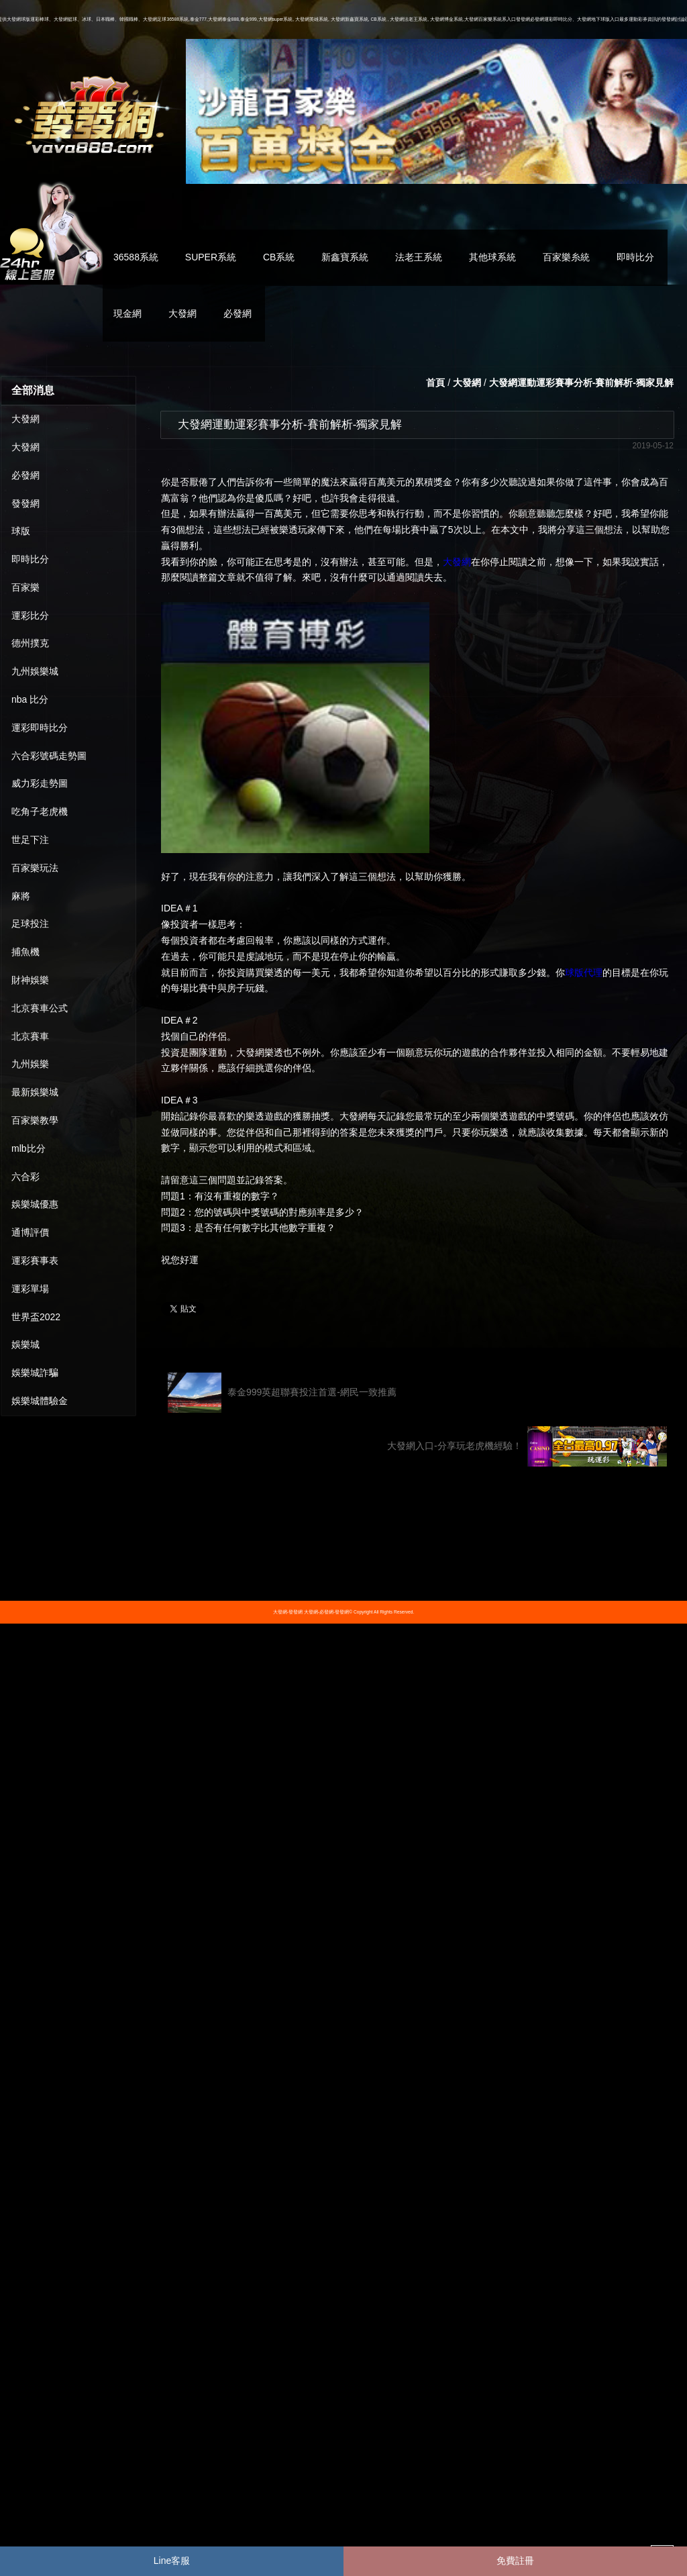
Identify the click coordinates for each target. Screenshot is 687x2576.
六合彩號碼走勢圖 (49, 755)
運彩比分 (30, 615)
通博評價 (30, 1232)
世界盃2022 (35, 1316)
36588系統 (135, 257)
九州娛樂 (30, 1063)
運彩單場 (30, 1288)
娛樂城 (25, 1344)
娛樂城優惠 (34, 1204)
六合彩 (25, 1176)
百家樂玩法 (34, 867)
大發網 (182, 313)
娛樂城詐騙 (34, 1372)
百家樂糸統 (566, 257)
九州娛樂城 (34, 671)
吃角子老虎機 (39, 811)
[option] (436, 111)
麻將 (20, 896)
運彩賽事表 (34, 1260)
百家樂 (25, 587)
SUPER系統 (210, 257)
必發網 (237, 313)
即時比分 (635, 257)
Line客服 (172, 2560)
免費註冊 (515, 2560)
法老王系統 (418, 257)
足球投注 (30, 923)
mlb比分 (28, 1148)
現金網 (127, 313)
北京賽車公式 (39, 1008)
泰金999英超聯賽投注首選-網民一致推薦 (282, 1393)
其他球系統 (492, 257)
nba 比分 (29, 699)
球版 (20, 531)
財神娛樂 (30, 980)
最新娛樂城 (34, 1092)
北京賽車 (30, 1036)
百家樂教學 (34, 1120)
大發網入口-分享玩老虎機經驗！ (527, 1446)
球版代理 (583, 972)
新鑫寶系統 (344, 257)
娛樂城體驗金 (39, 1400)
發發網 (25, 503)
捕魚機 (25, 951)
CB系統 (279, 257)
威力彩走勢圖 (39, 783)
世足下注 (30, 839)
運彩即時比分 (39, 727)
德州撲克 (30, 643)
